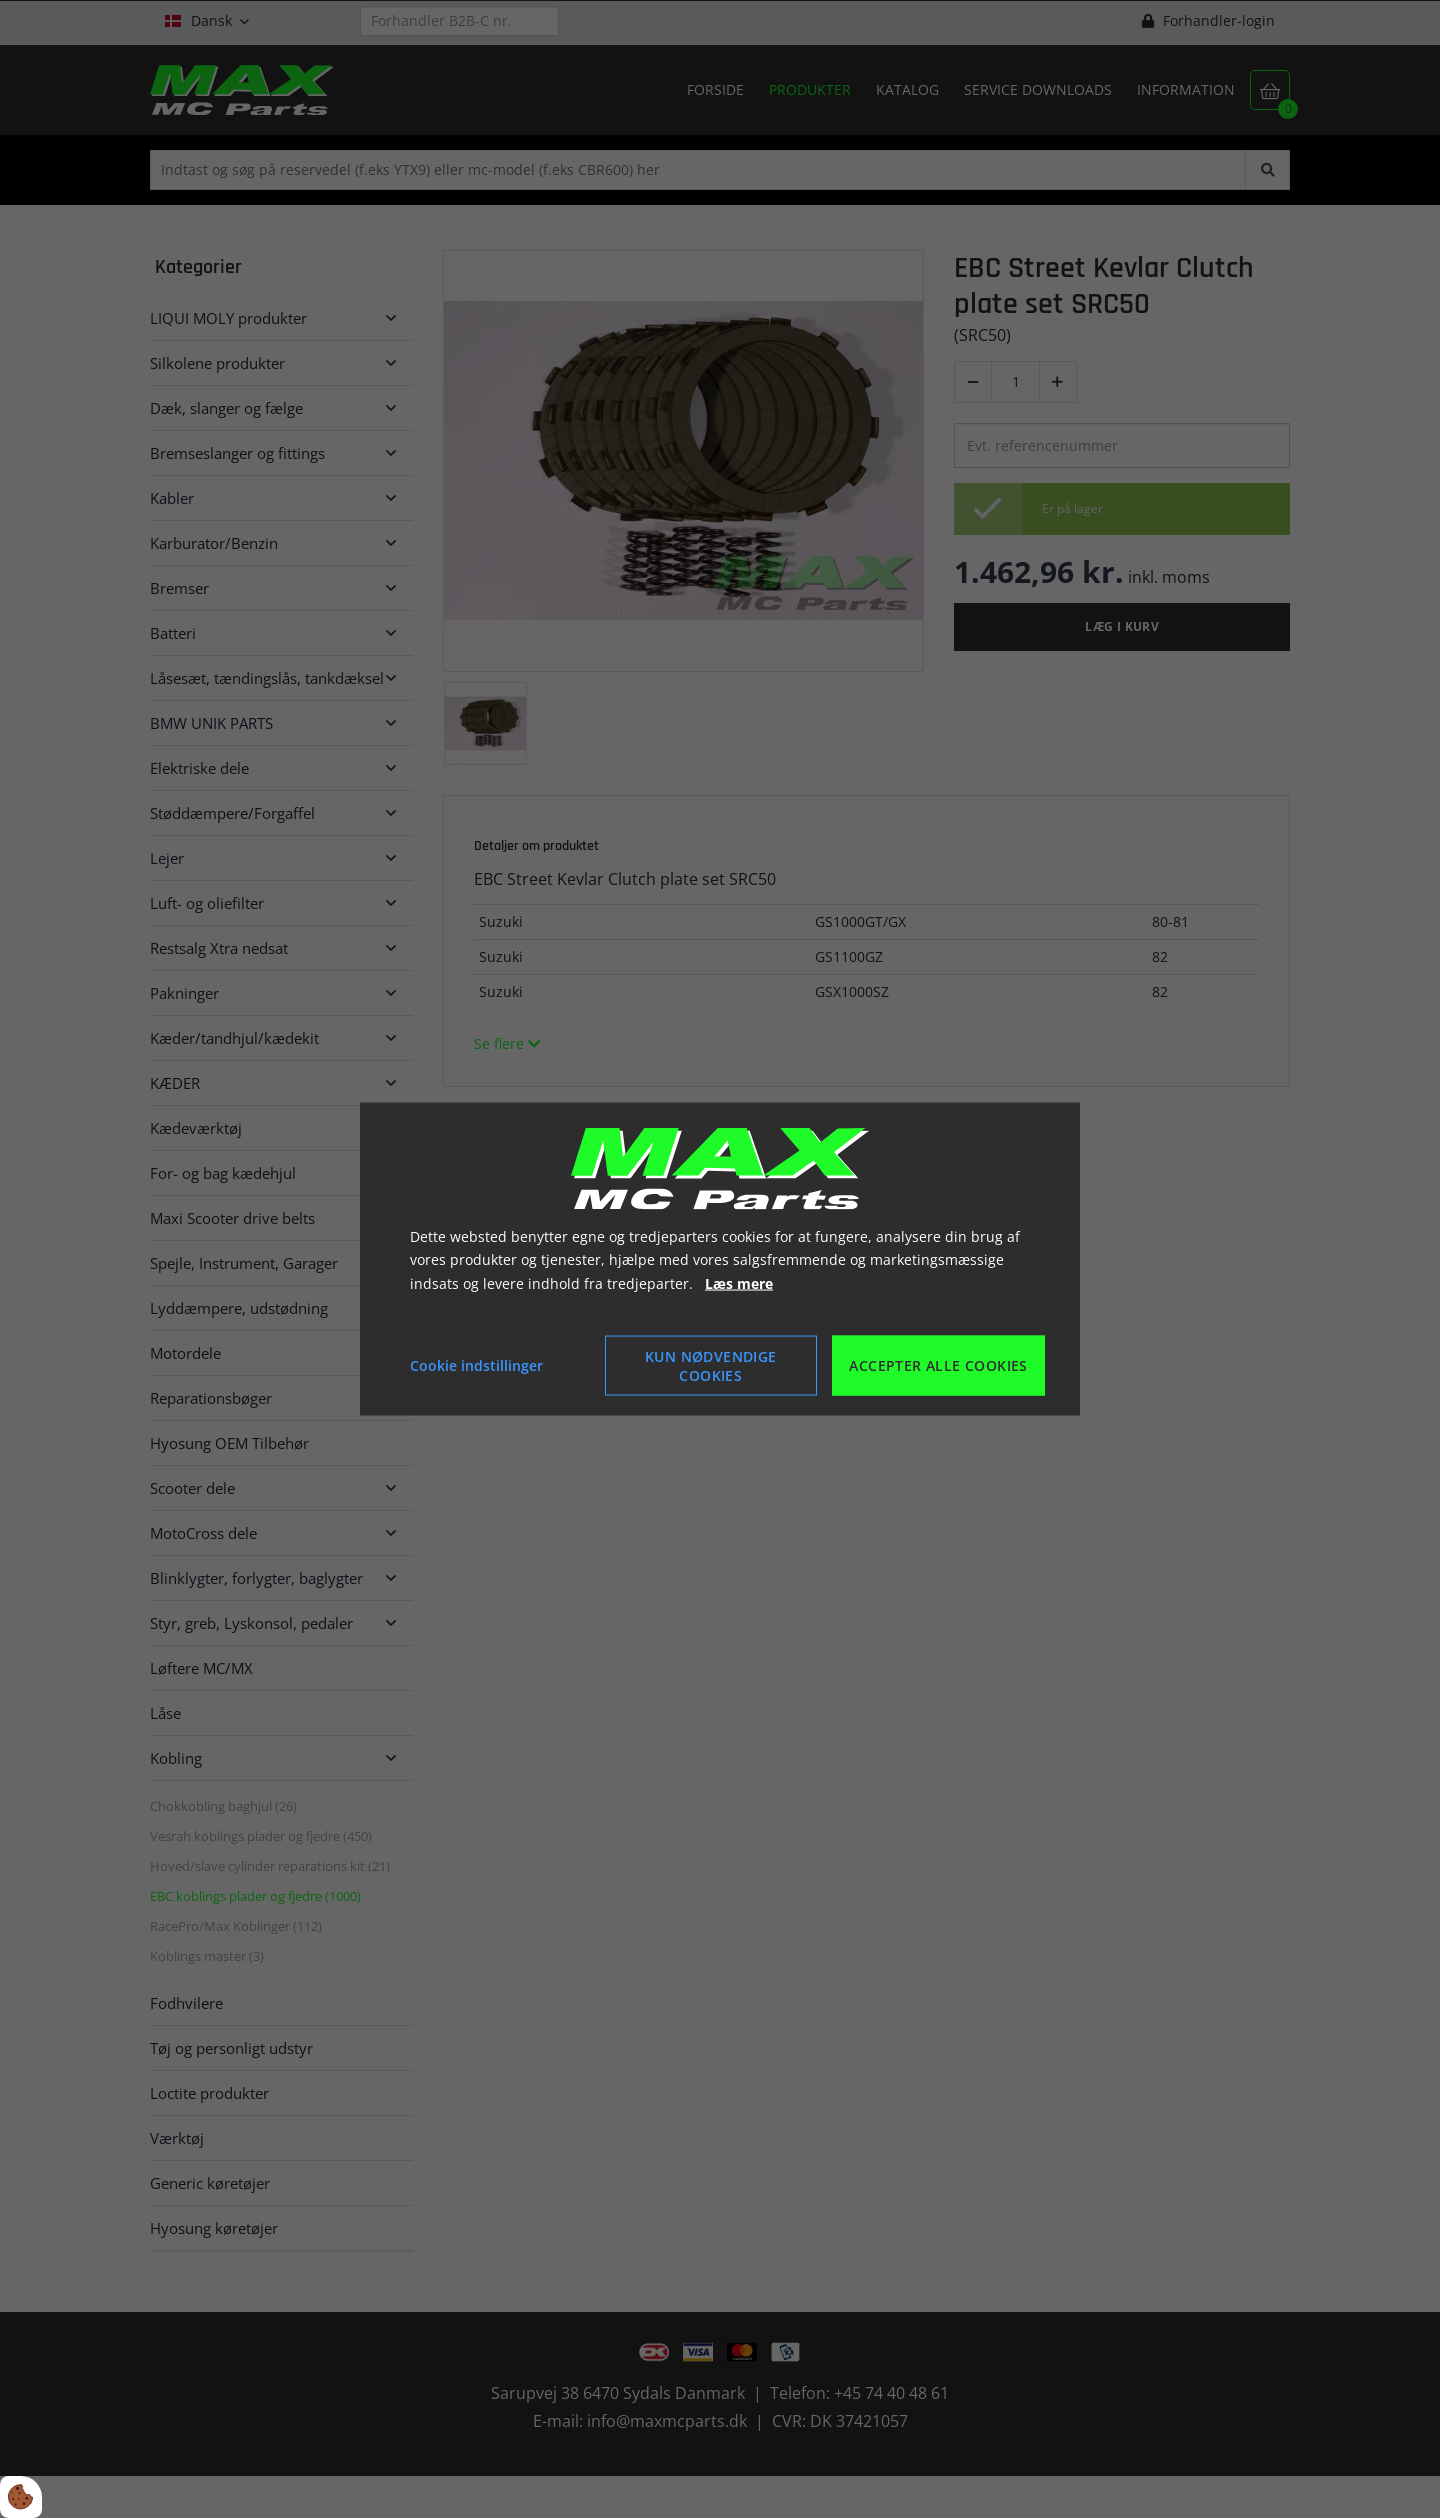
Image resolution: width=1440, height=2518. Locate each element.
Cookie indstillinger (476, 1365)
